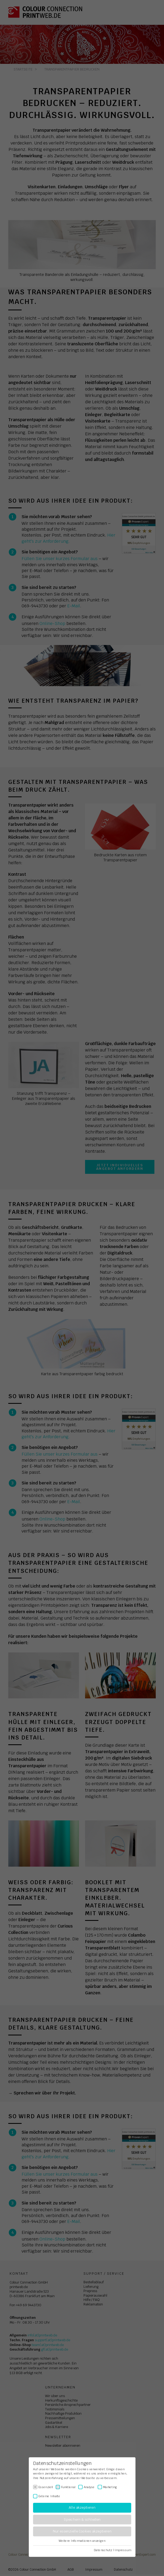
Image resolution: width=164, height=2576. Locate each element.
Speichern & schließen (82, 2519)
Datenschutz (103, 2550)
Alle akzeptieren (82, 2507)
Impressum (122, 2550)
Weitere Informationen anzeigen (82, 2541)
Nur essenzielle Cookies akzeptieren (82, 2531)
